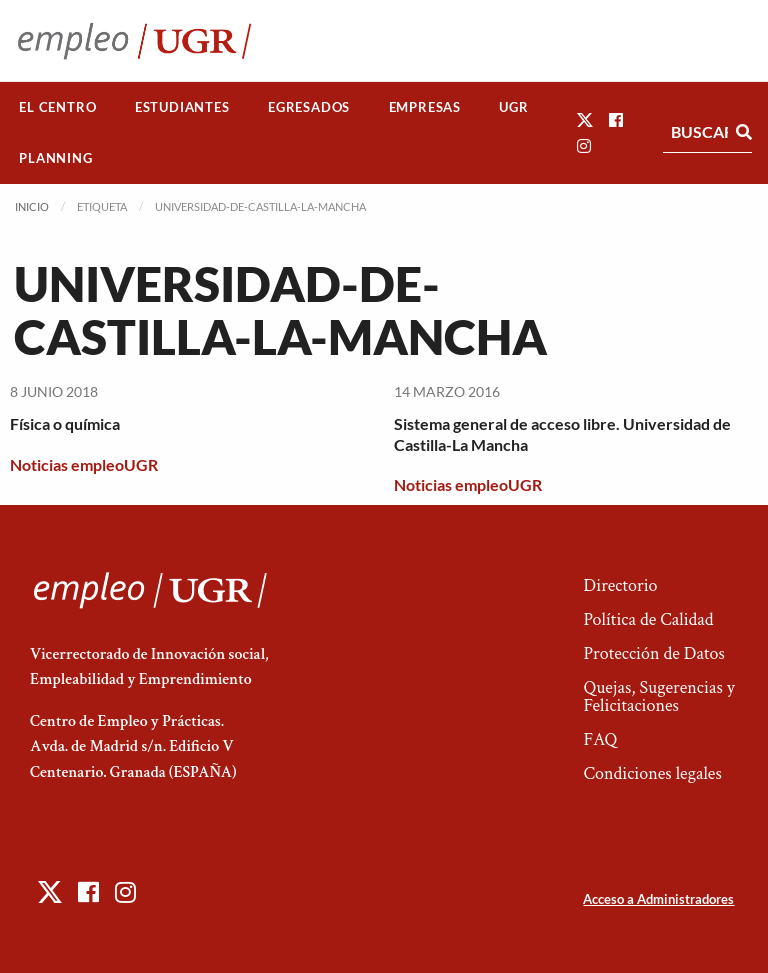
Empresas (425, 107)
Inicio (32, 206)
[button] (585, 119)
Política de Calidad (648, 619)
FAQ (600, 739)
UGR (513, 107)
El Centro (57, 107)
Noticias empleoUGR (84, 464)
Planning (55, 158)
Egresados (309, 107)
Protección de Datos (653, 653)
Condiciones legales (652, 773)
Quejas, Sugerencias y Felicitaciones (658, 696)
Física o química (65, 423)
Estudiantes (182, 107)
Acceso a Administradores (658, 899)
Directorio (620, 585)
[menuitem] (58, 107)
